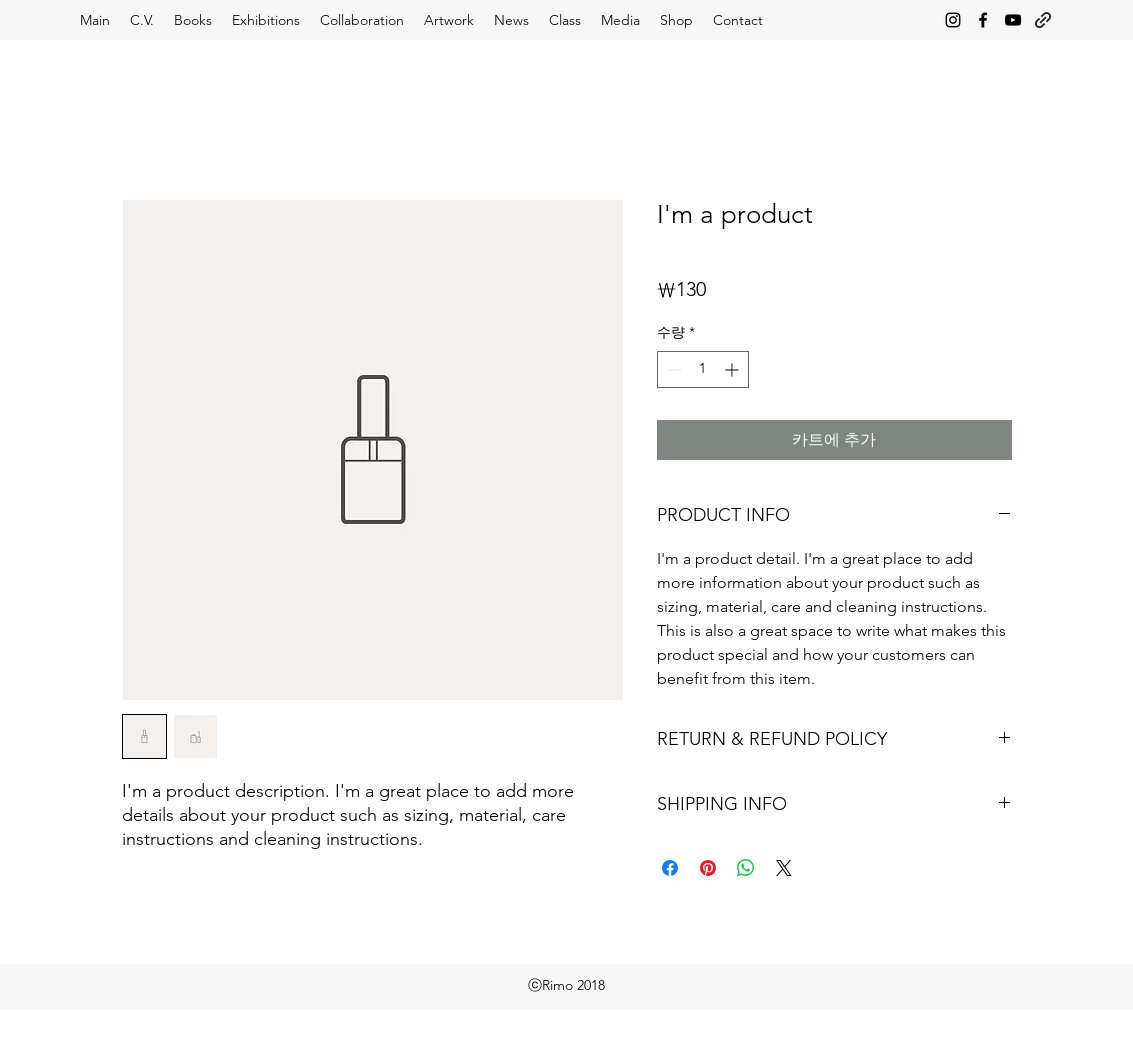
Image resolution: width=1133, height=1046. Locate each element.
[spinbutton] (703, 369)
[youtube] (1013, 20)
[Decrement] (672, 369)
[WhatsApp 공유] (746, 868)
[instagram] (953, 20)
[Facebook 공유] (670, 868)
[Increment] (733, 369)
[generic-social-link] (1043, 20)
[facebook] (983, 20)
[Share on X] (784, 868)
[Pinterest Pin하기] (708, 868)
